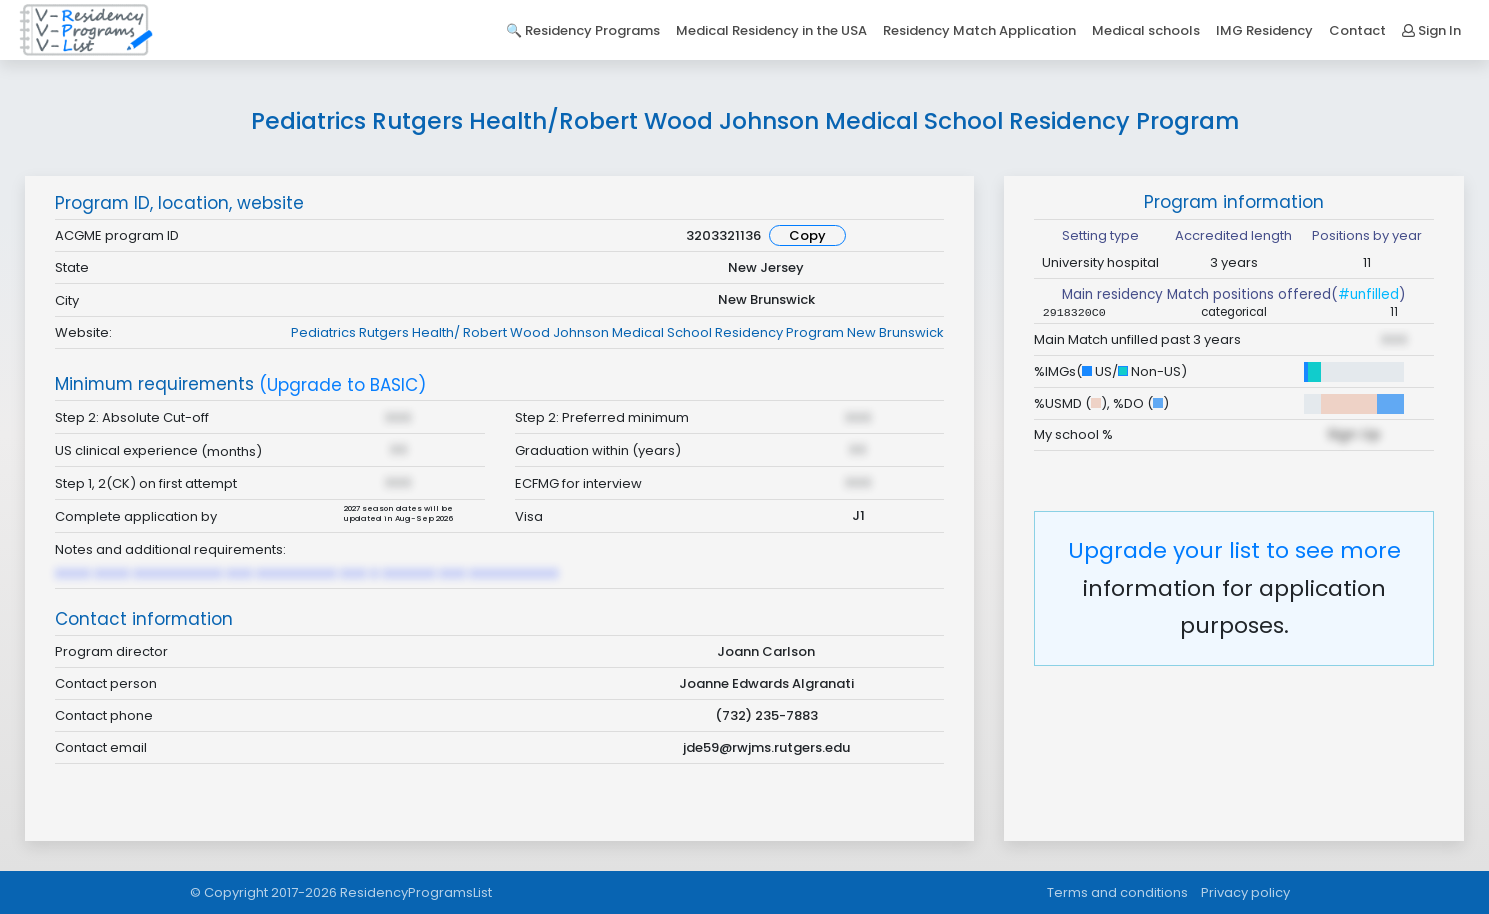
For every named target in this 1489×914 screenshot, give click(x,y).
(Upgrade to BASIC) (342, 385)
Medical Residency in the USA (771, 30)
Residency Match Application (979, 30)
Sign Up (1354, 434)
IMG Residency (1264, 30)
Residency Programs (592, 30)
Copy (807, 235)
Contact (1357, 30)
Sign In (1431, 30)
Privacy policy (1245, 892)
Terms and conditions (1117, 892)
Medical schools (1146, 30)
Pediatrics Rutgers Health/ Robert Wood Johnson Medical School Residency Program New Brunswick (617, 332)
